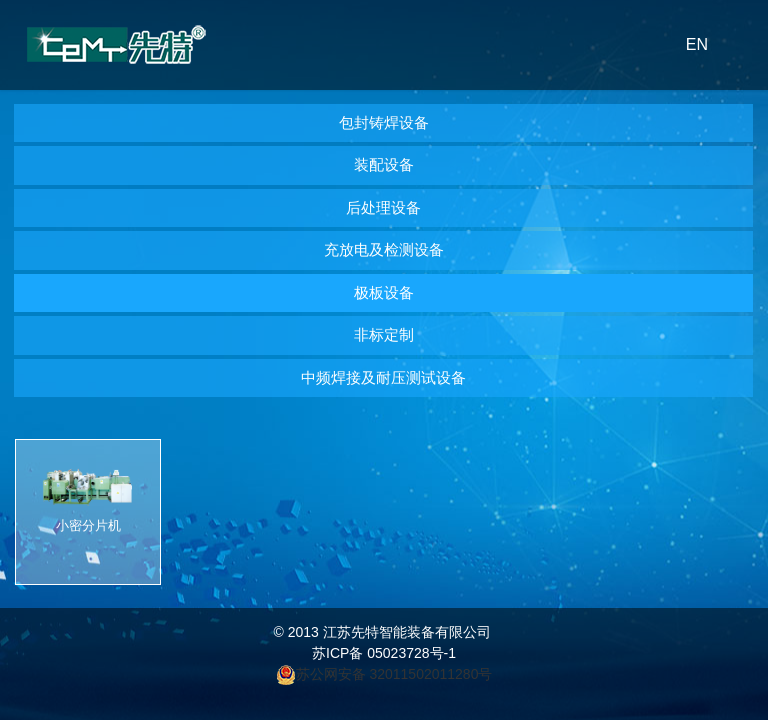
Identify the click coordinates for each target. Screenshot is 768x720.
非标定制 (384, 334)
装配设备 (384, 164)
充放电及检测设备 (384, 249)
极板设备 (384, 292)
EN (697, 44)
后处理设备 (383, 207)
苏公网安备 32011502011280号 (396, 674)
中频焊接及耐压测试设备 (383, 377)
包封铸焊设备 (384, 122)
